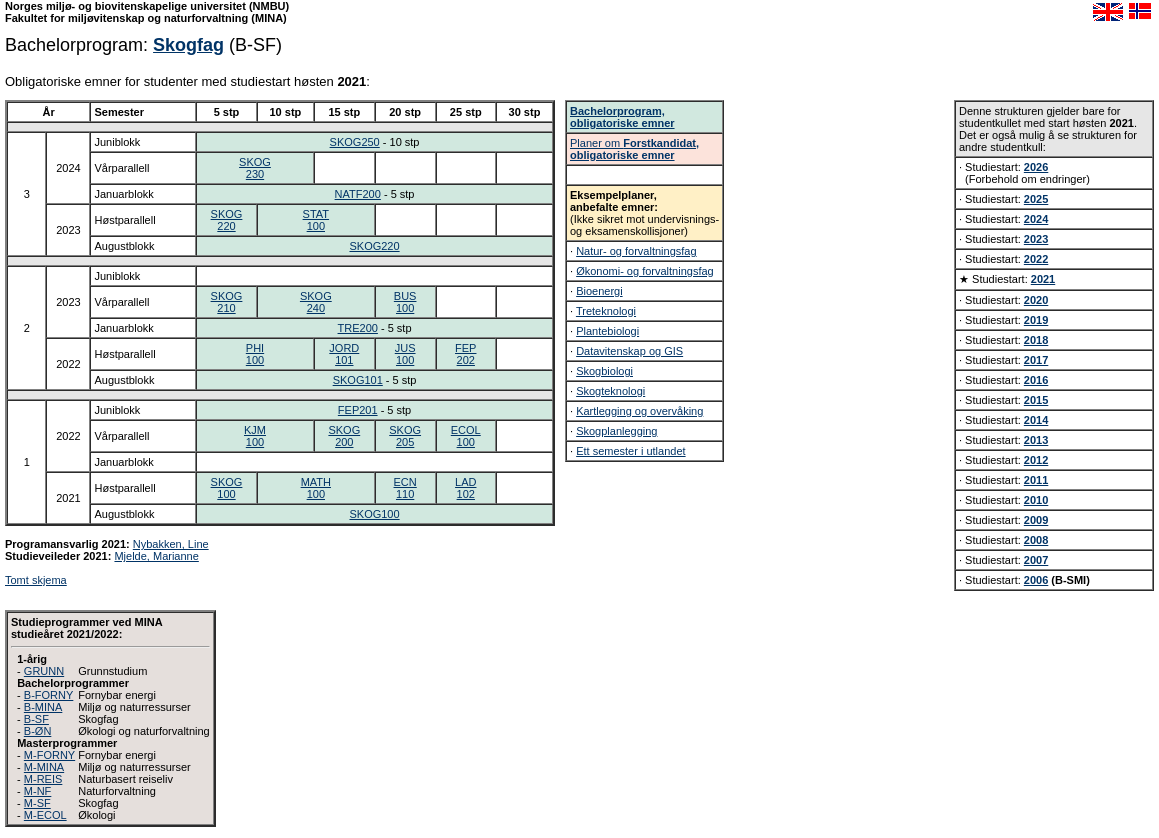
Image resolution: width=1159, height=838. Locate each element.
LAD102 (465, 488)
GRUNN (44, 671)
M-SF (37, 803)
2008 (1036, 540)
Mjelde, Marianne (156, 556)
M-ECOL (45, 815)
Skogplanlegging (616, 431)
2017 (1036, 360)
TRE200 (358, 328)
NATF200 (358, 194)
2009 (1036, 520)
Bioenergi (599, 291)
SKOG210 (227, 302)
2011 (1036, 480)
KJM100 (255, 436)
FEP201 (358, 410)
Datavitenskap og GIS (629, 351)
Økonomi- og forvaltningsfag (645, 271)
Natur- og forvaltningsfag (636, 251)
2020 (1036, 300)
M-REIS (43, 779)
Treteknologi (606, 311)
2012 (1036, 460)
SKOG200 (344, 436)
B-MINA (43, 707)
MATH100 (316, 488)
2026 (1036, 167)
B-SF (36, 719)
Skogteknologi (610, 391)
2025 (1036, 199)
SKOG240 (316, 302)
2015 (1036, 400)
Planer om (634, 149)
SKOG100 (227, 488)
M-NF (38, 791)
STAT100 (316, 220)
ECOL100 (466, 436)
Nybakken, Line (171, 544)
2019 (1036, 320)
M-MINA (44, 767)
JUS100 (405, 354)
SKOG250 (355, 142)
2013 (1036, 440)
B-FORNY (49, 695)
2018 (1036, 340)
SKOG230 (255, 168)
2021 (1043, 279)
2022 (1036, 259)
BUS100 (405, 302)
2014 (1036, 420)
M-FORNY (49, 755)
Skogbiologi (604, 371)
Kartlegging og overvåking (639, 411)
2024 (1036, 219)
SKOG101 (358, 380)
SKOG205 (405, 436)
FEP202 (465, 354)
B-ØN (38, 731)
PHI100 (255, 354)
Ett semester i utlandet (630, 451)
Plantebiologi (607, 331)
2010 (1036, 500)
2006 (1036, 580)
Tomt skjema (36, 580)
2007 (1036, 560)
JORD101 (344, 354)
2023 (1036, 239)
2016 (1036, 380)
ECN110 (405, 488)
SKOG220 (227, 220)
